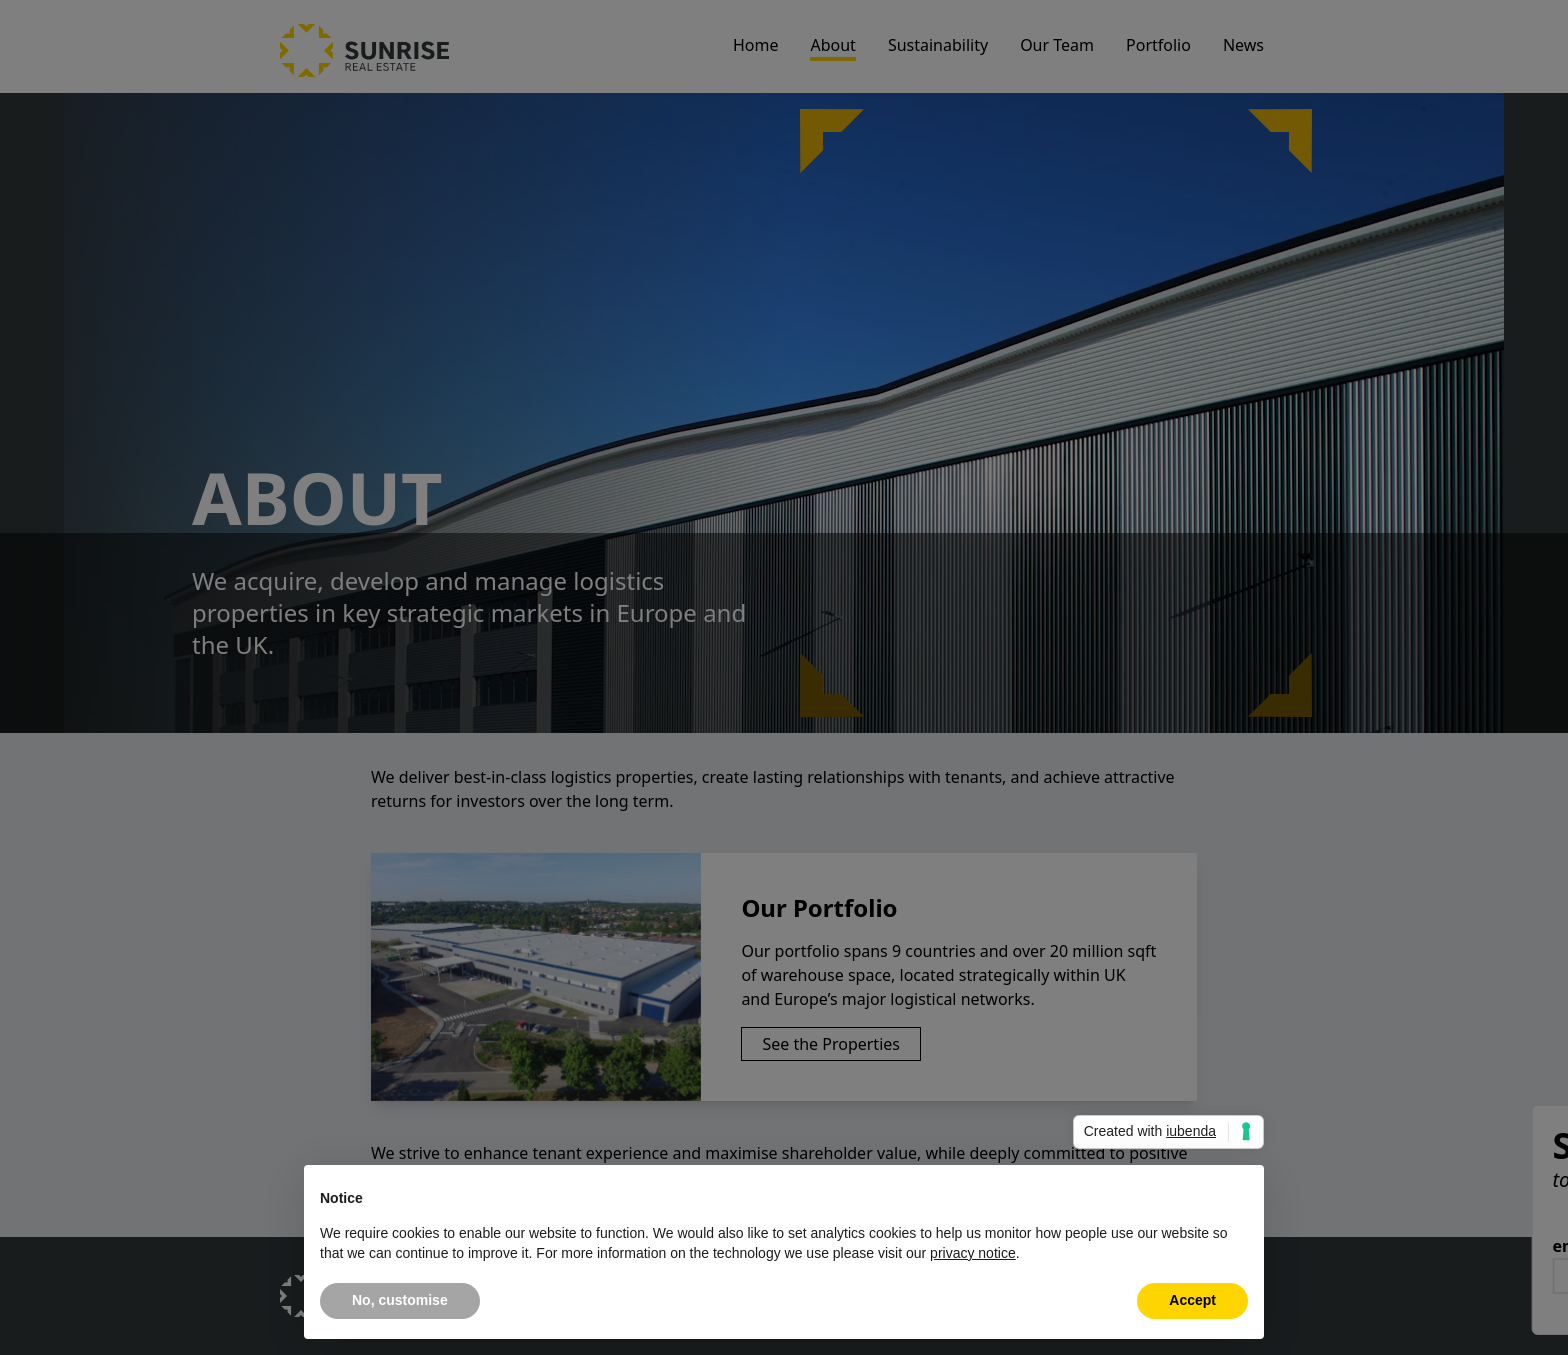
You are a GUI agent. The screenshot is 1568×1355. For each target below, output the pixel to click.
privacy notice (973, 1253)
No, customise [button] (400, 1300)
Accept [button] (1192, 1300)
